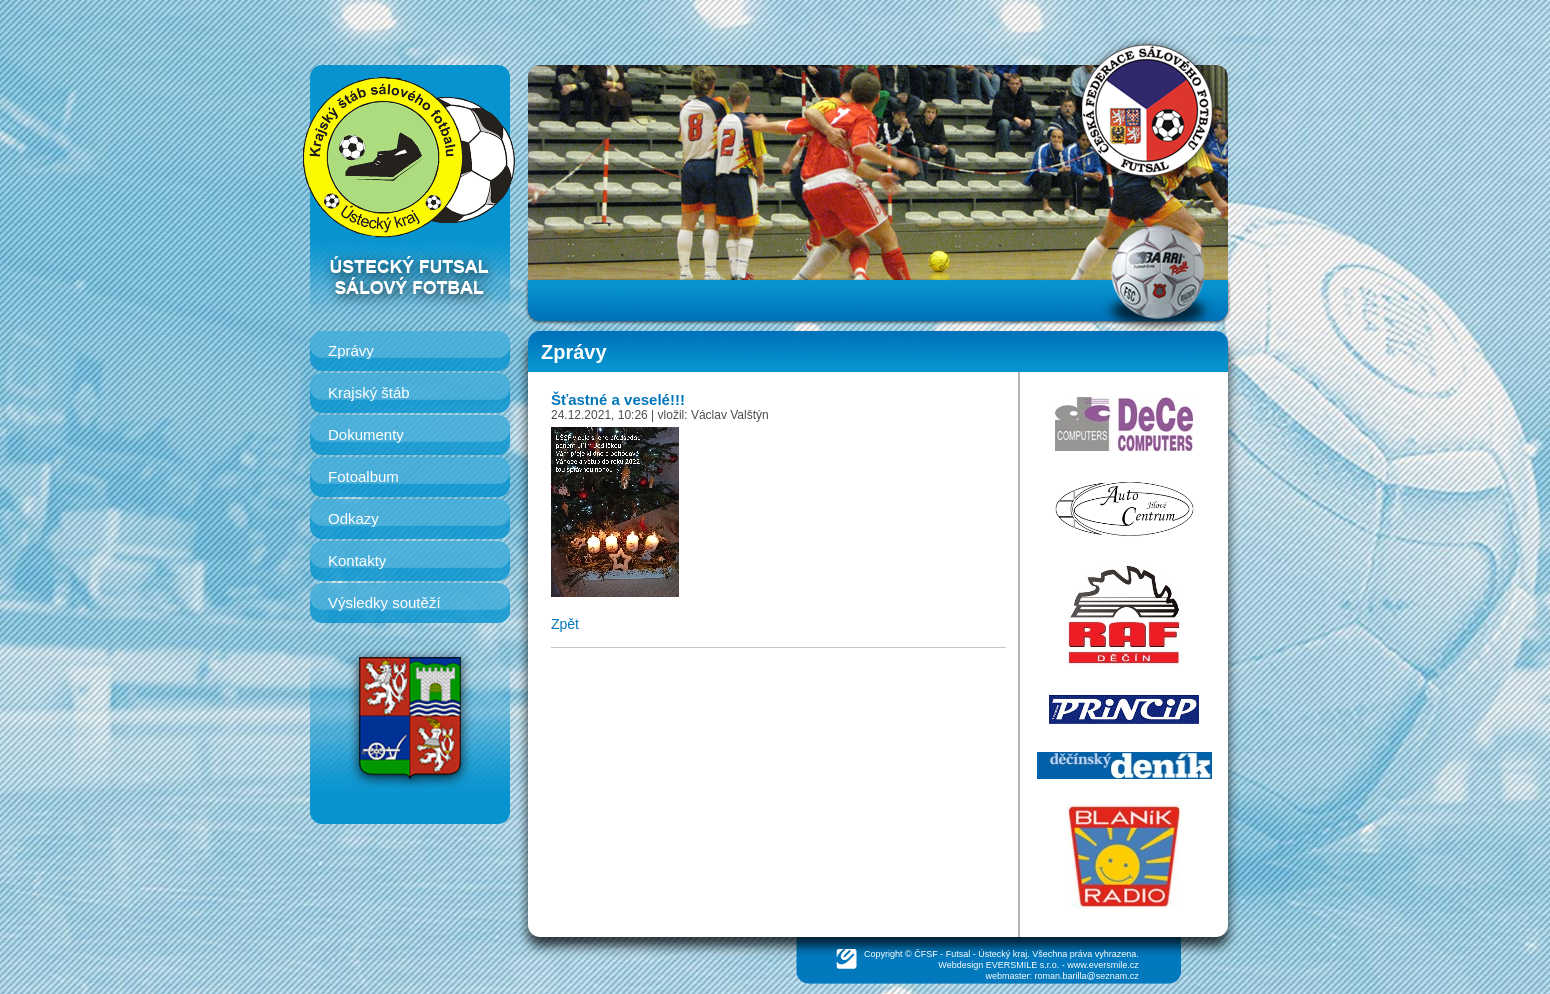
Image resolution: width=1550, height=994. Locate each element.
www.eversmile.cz (1103, 965)
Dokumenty (366, 434)
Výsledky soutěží (384, 602)
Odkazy (353, 518)
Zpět (565, 624)
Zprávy (351, 350)
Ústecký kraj (1002, 954)
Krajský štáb (369, 392)
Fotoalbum (363, 476)
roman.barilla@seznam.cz (1087, 976)
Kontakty (357, 560)
